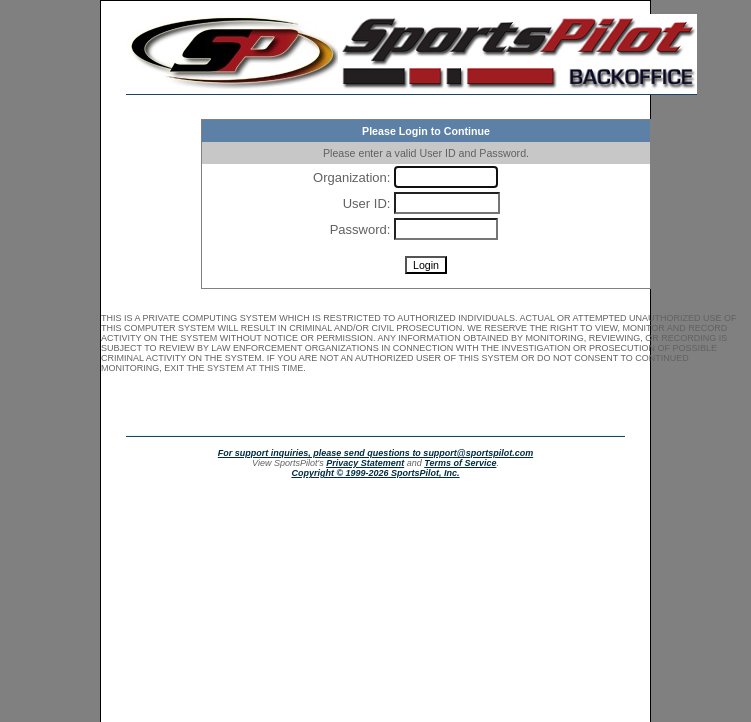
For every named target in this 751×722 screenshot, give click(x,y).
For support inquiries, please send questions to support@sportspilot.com (375, 453)
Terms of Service (460, 463)
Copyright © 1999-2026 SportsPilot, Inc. (375, 473)
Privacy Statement (365, 463)
